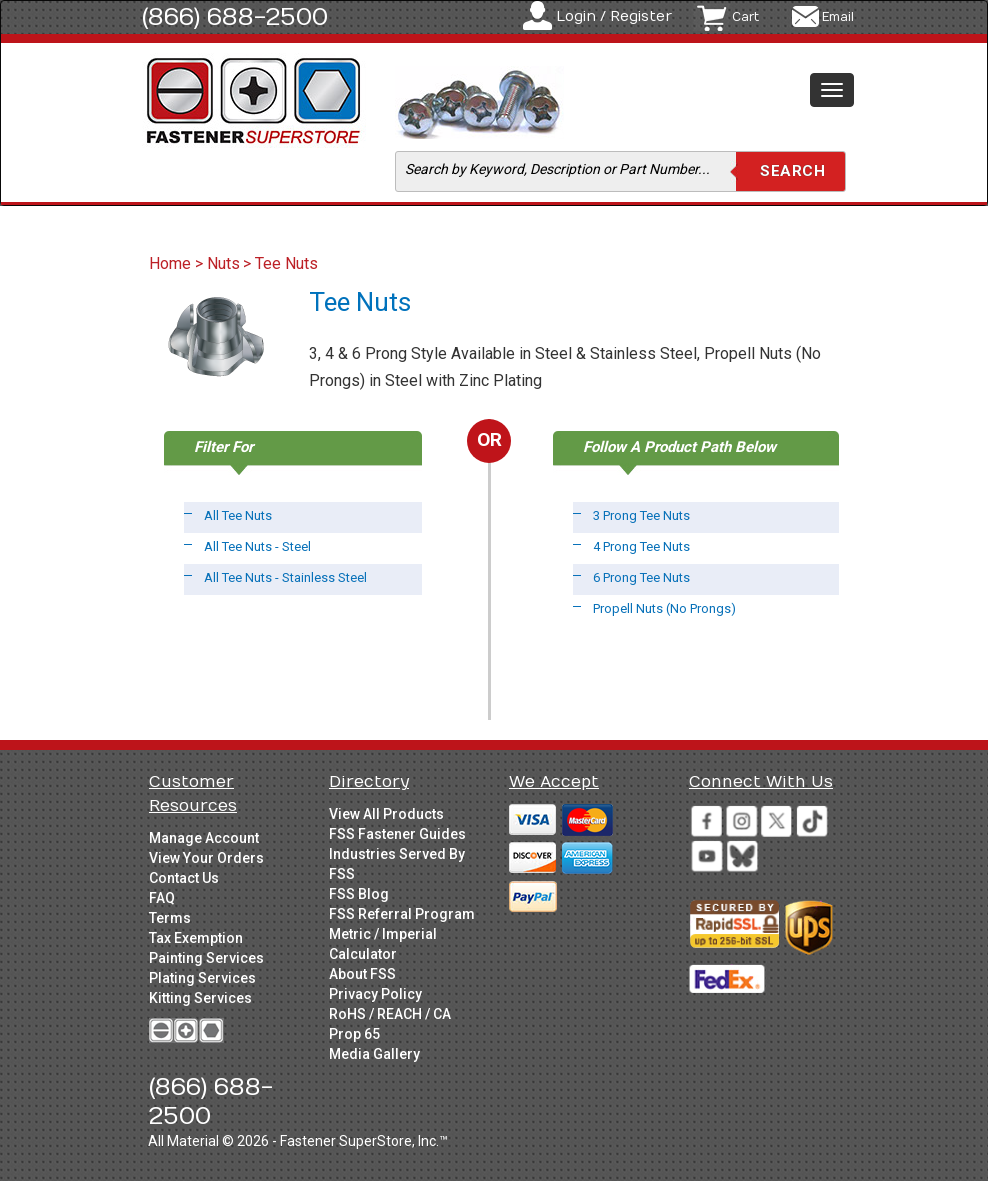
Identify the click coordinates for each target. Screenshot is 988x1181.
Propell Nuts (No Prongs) (664, 608)
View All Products (386, 814)
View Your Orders (206, 858)
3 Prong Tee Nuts (641, 515)
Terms (170, 918)
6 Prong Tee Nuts (641, 577)
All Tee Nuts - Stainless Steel (285, 577)
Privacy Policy (375, 994)
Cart (745, 17)
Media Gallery (374, 1054)
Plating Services (202, 978)
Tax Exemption (196, 938)
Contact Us (184, 878)
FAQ (162, 898)
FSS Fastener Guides (397, 834)
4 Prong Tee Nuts (641, 546)
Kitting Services (200, 998)
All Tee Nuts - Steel (257, 546)
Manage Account (204, 838)
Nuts (223, 263)
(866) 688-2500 (235, 17)
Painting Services (206, 958)
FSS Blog (359, 894)
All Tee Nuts (238, 515)
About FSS (362, 974)
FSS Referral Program (402, 914)
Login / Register (614, 16)
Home (172, 263)
